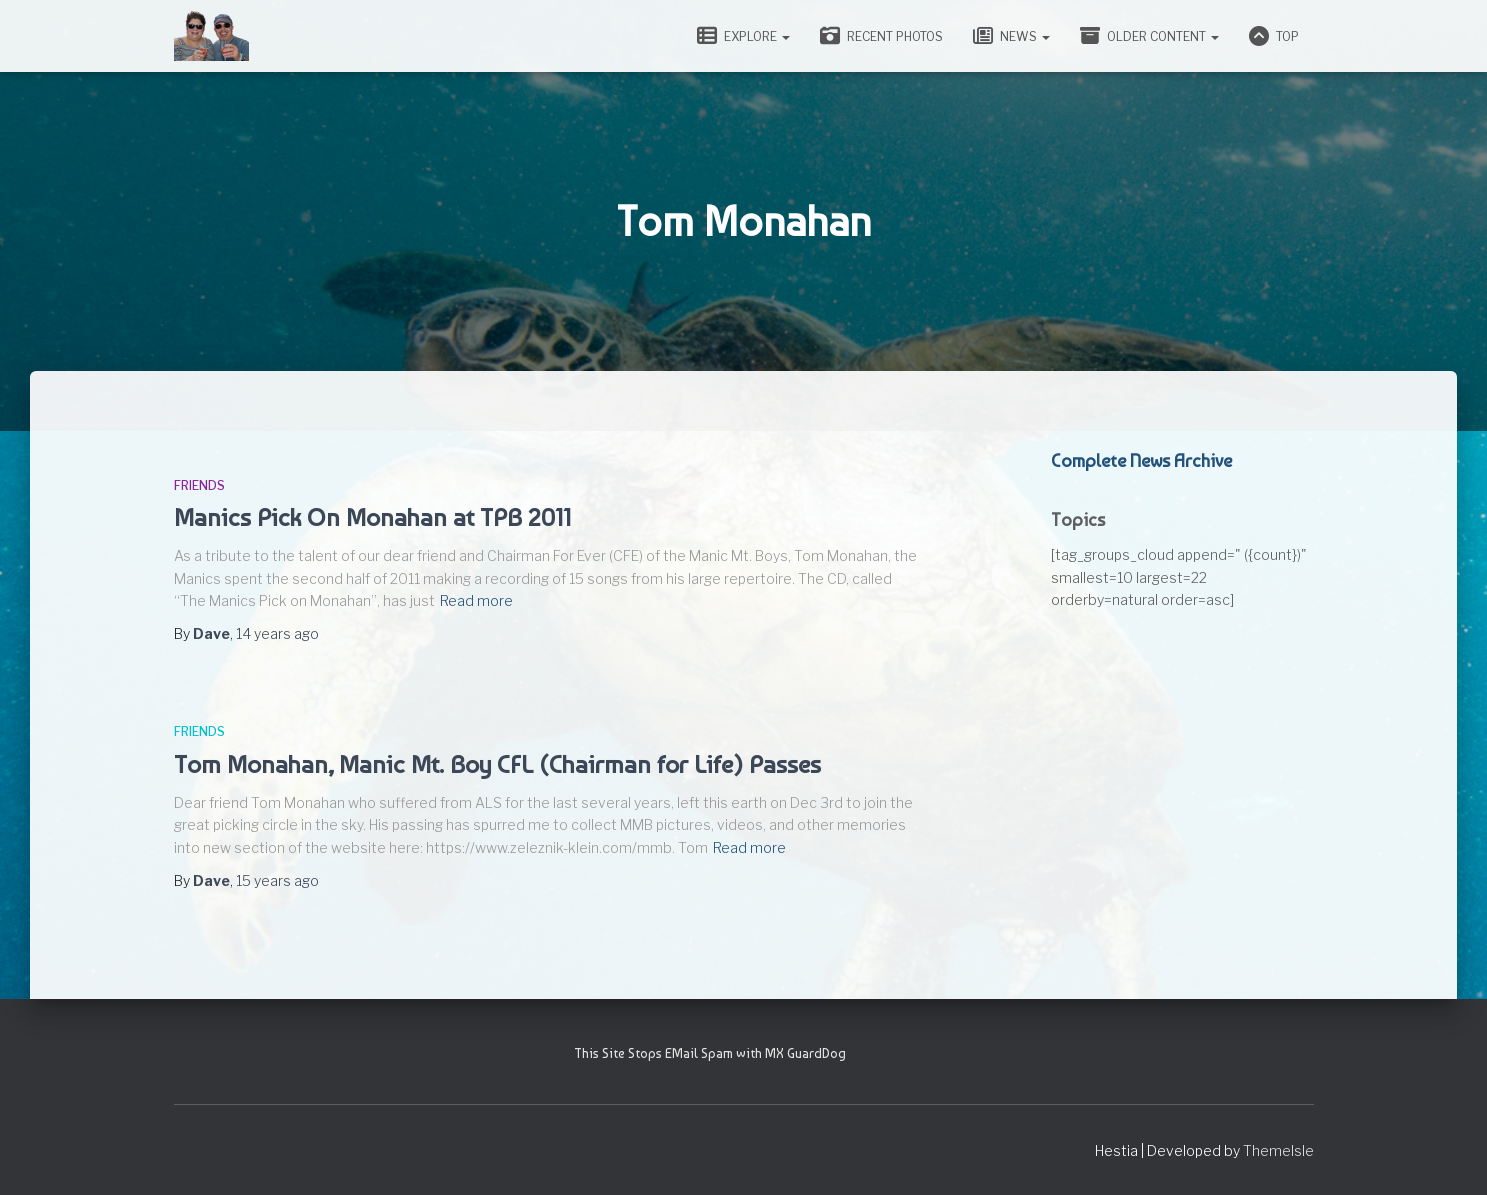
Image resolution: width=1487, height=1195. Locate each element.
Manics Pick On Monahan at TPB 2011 (372, 517)
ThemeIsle (1278, 1150)
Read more (476, 600)
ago (277, 633)
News (1011, 36)
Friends (199, 485)
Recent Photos (881, 36)
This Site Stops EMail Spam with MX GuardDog (710, 1053)
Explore (743, 36)
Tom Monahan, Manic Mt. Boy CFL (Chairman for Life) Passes (497, 764)
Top (1274, 36)
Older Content (1149, 36)
